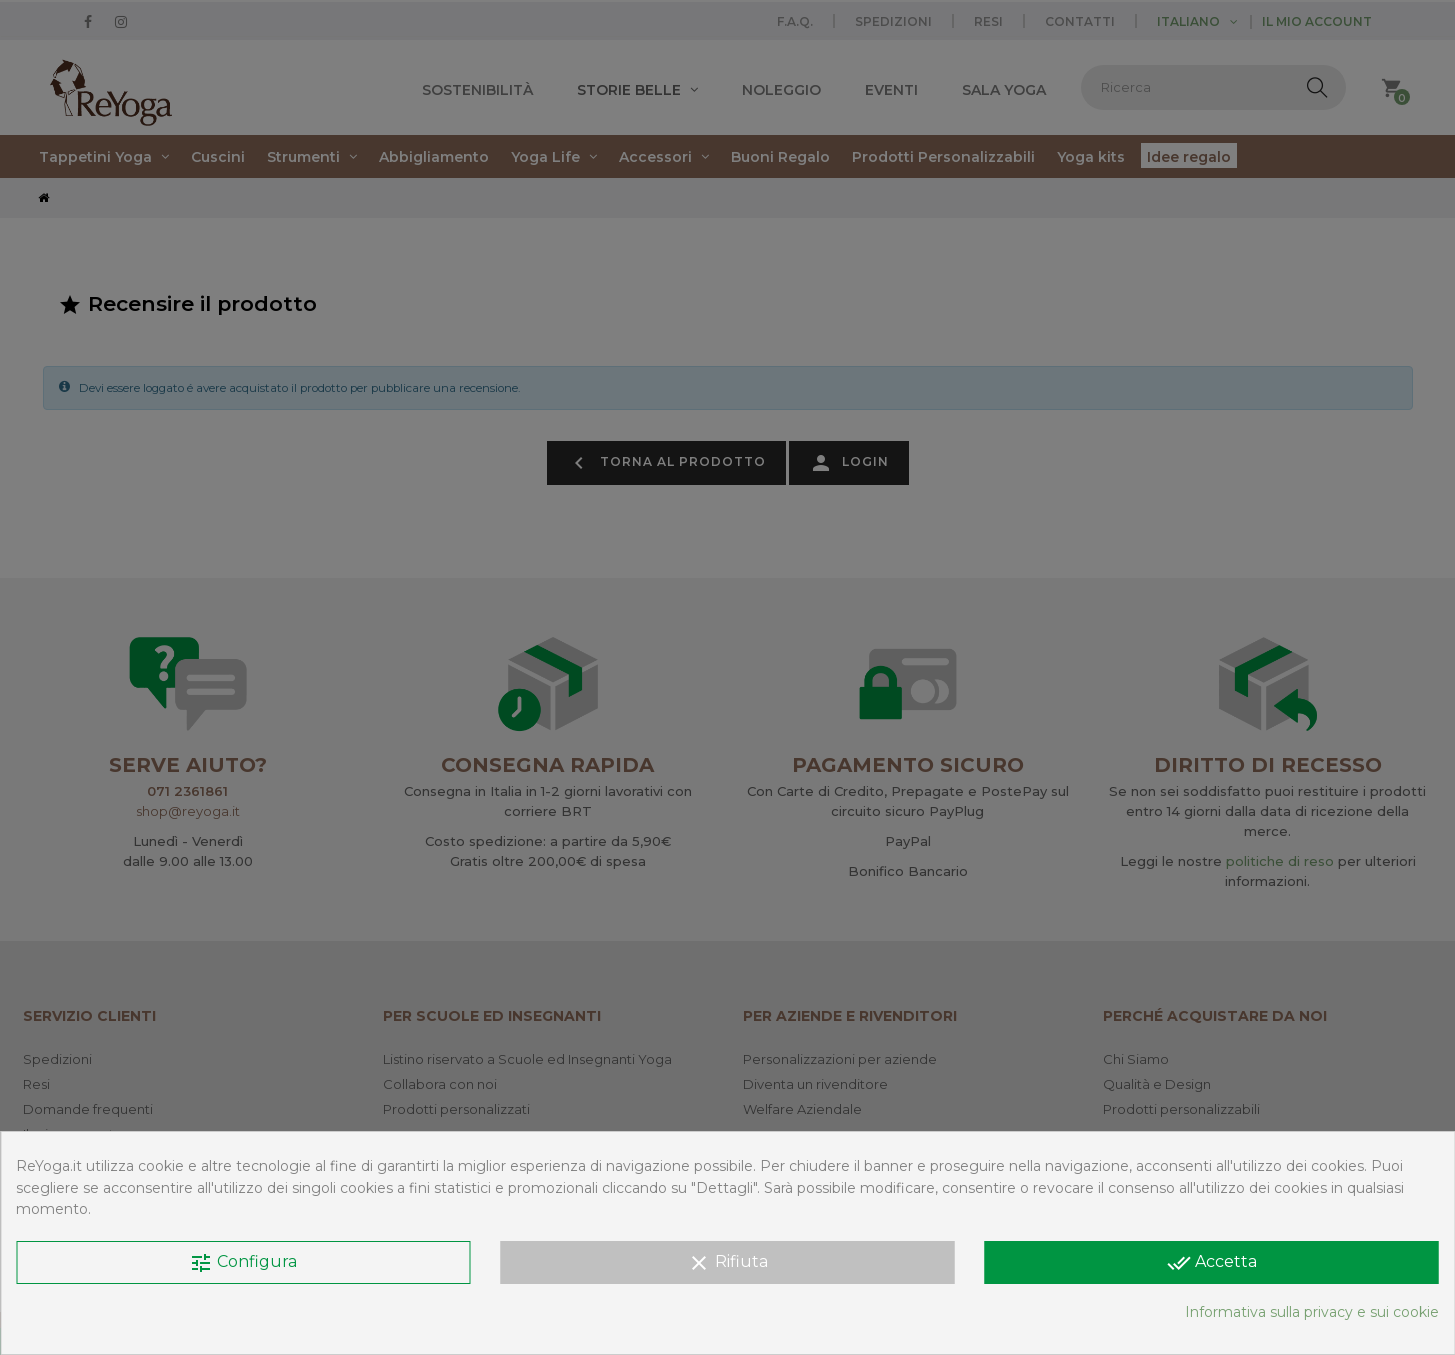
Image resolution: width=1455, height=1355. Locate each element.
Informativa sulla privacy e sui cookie (1312, 1312)
